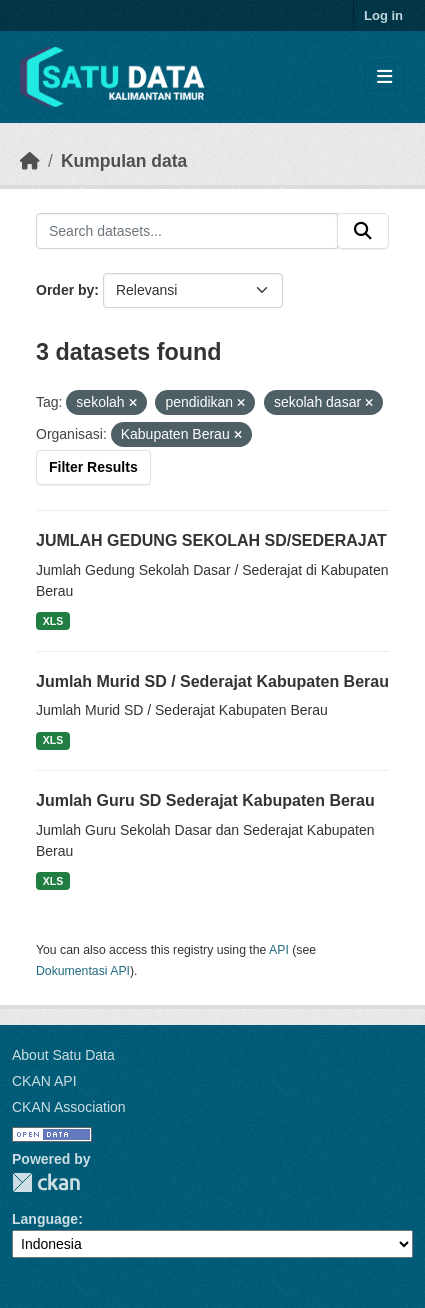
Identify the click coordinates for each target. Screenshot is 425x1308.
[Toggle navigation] (384, 77)
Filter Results (93, 467)
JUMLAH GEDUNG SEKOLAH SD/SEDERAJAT (211, 540)
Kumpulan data (124, 161)
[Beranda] (30, 161)
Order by (65, 290)
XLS (53, 621)
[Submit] (363, 231)
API (279, 950)
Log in (383, 15)
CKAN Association (69, 1107)
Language (45, 1219)
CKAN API (44, 1081)
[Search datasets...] (187, 231)
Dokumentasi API (83, 971)
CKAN (46, 1182)
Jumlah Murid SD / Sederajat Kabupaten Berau (212, 681)
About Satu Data (63, 1055)
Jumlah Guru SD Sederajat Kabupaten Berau (205, 800)
